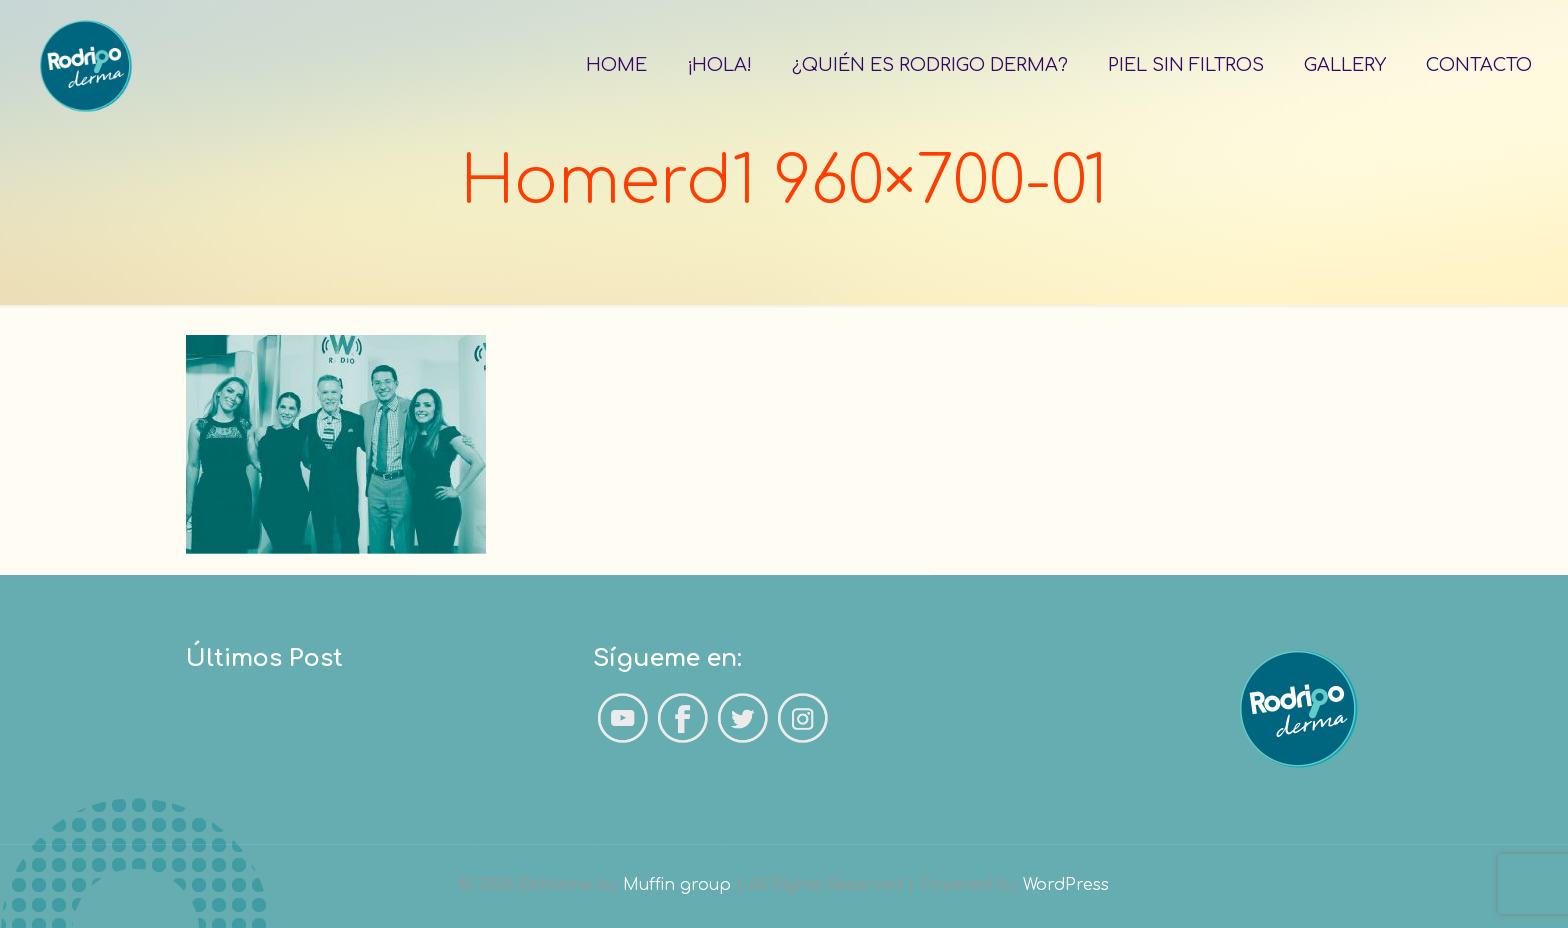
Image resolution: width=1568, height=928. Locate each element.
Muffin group (677, 885)
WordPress (1066, 885)
